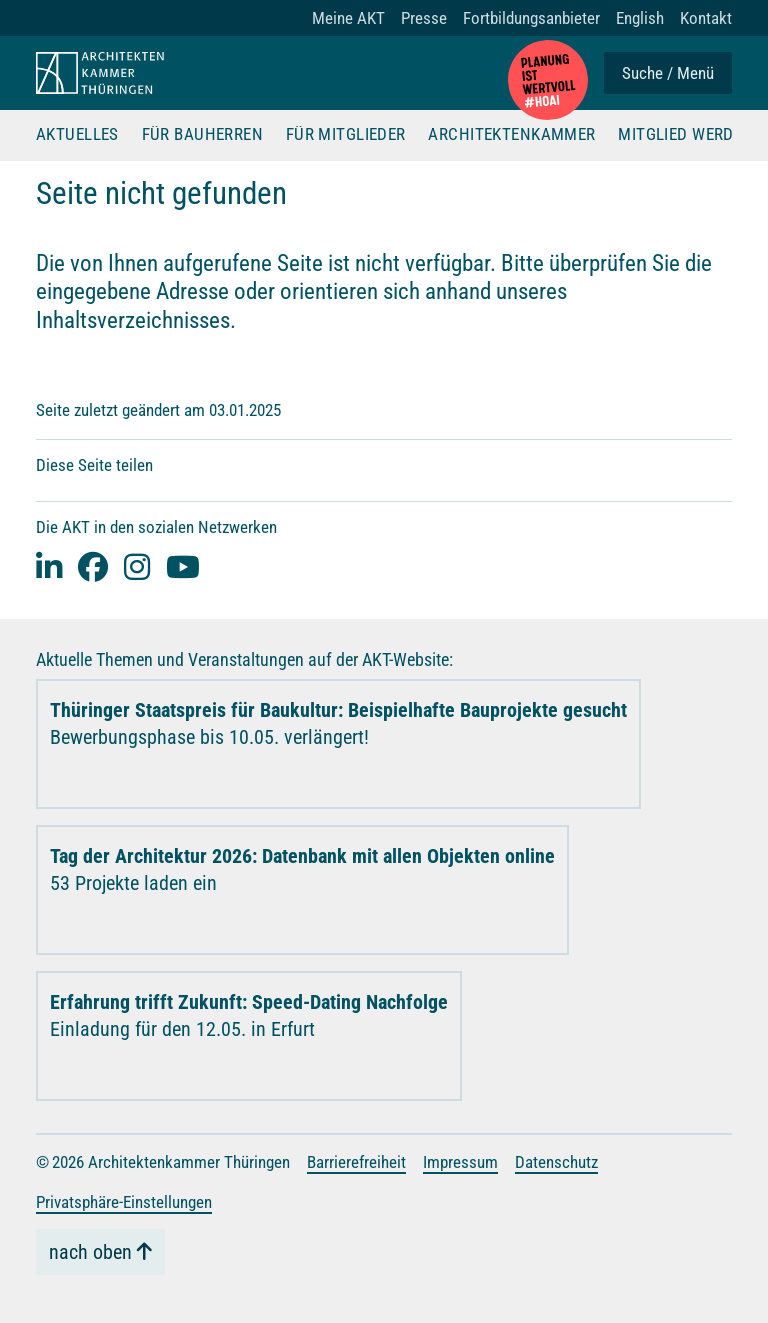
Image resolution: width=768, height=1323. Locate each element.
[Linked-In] (49, 566)
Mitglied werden (685, 135)
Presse (424, 18)
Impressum (460, 1162)
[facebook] (93, 566)
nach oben (90, 1252)
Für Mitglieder (346, 135)
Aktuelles (77, 135)
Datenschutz (556, 1162)
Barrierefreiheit (356, 1162)
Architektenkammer (511, 135)
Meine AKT (348, 18)
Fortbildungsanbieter (531, 18)
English (640, 18)
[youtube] (183, 566)
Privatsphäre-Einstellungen (124, 1202)
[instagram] (137, 566)
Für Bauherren (203, 135)
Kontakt (706, 18)
